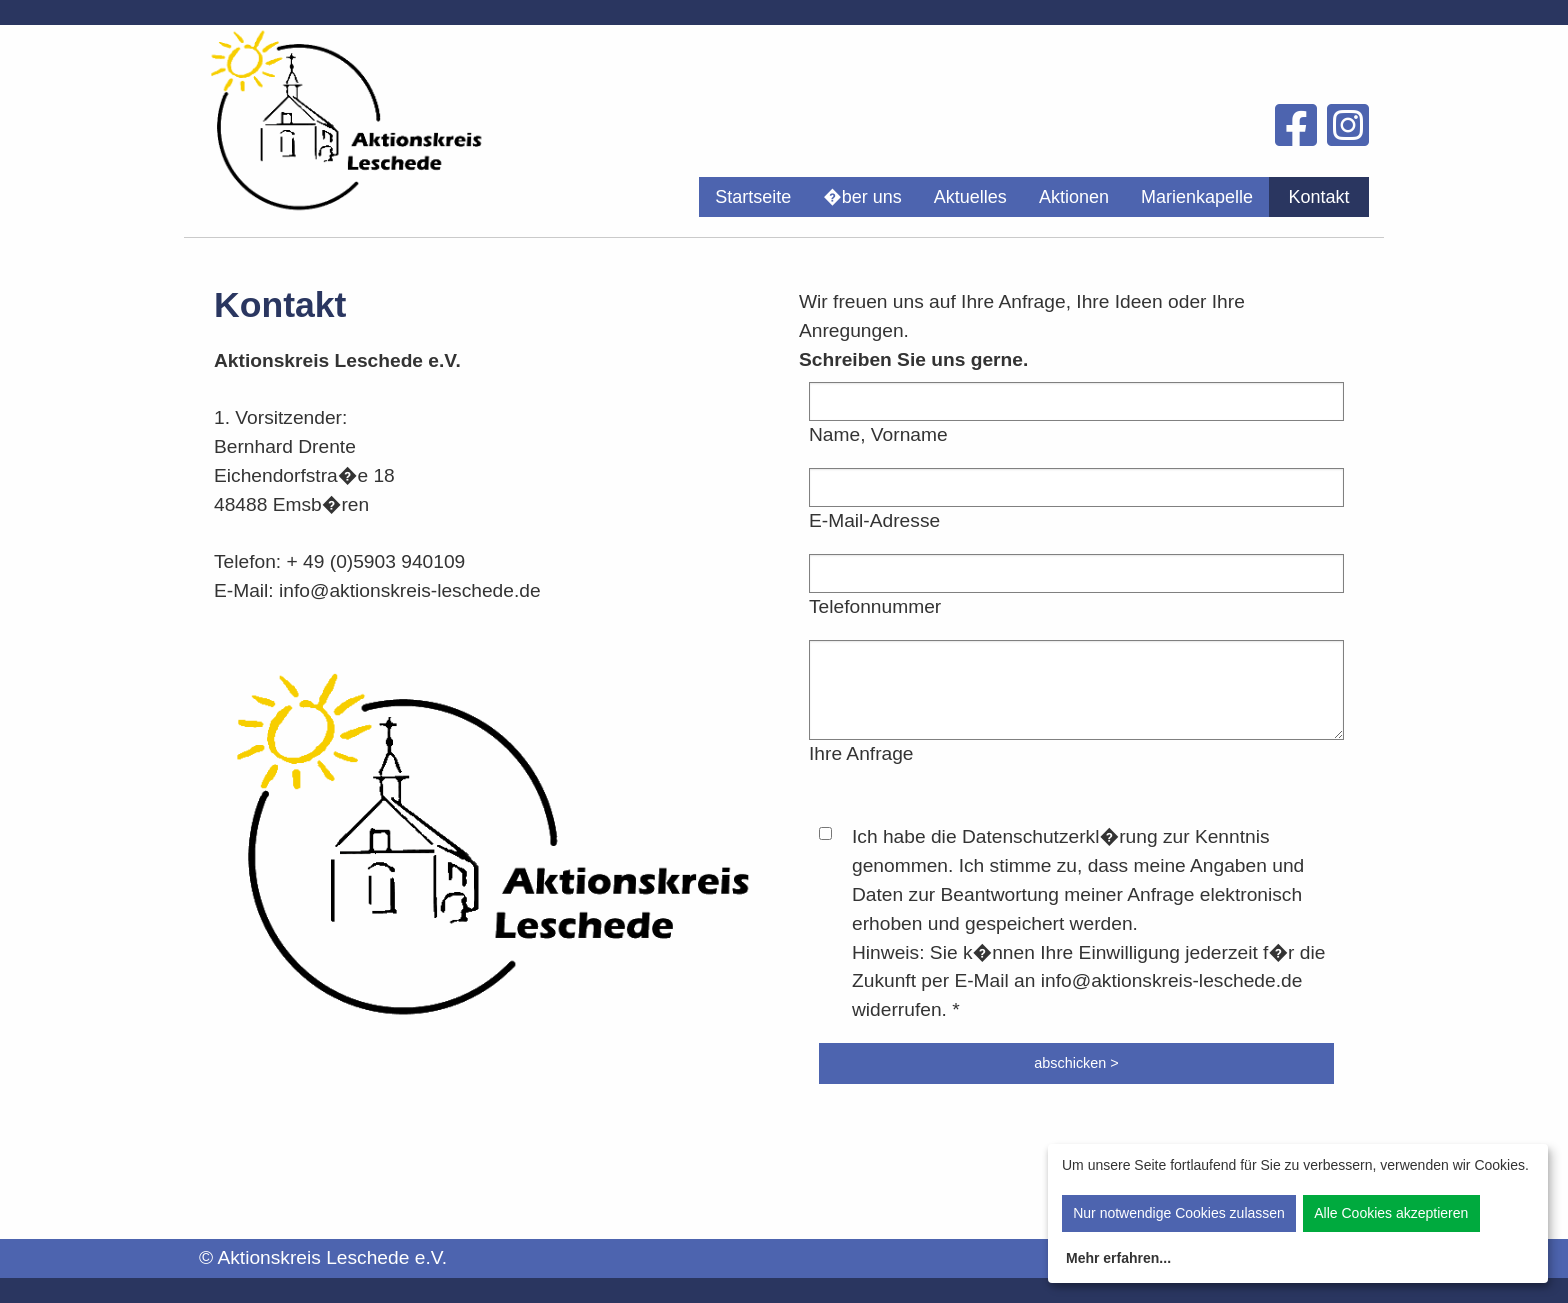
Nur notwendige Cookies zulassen (1179, 1213)
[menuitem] (753, 197)
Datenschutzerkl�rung (1060, 836)
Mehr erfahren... (1118, 1258)
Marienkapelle (1197, 197)
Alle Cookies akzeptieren (1391, 1213)
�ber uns (862, 197)
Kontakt (1318, 197)
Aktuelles (970, 197)
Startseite (753, 197)
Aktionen (1074, 197)
